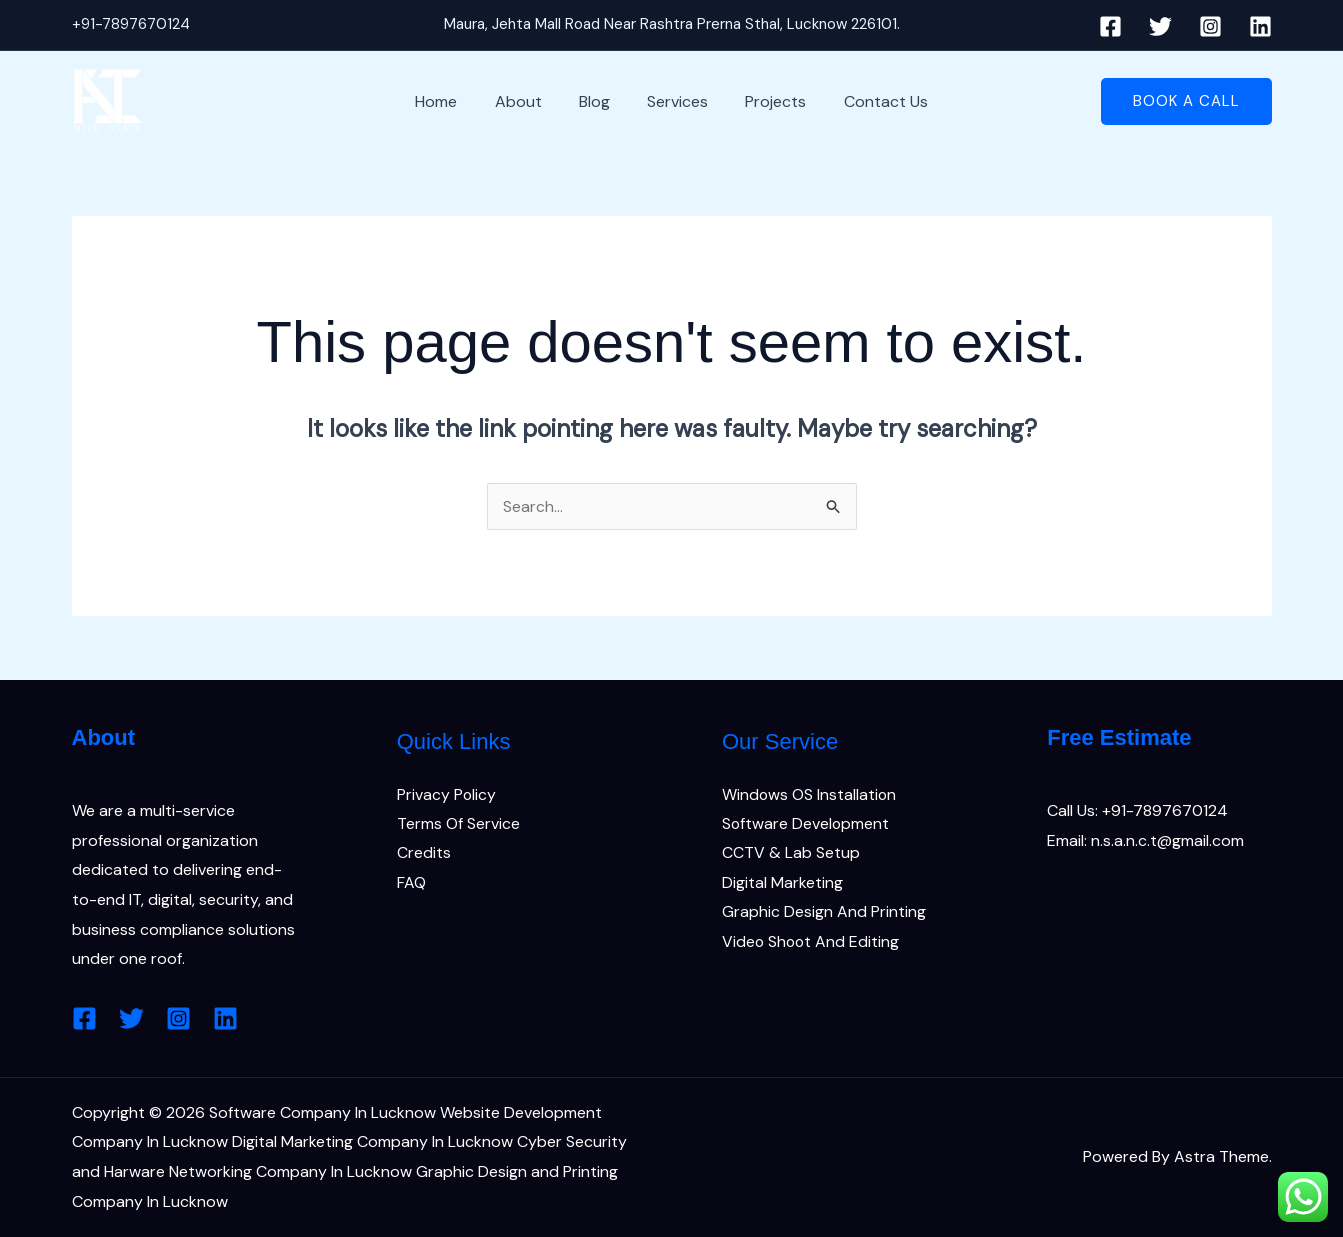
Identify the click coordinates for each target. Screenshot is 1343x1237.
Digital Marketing (782, 883)
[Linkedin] (1260, 26)
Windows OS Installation (810, 794)
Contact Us (873, 101)
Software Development (806, 823)
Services (675, 101)
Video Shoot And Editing (812, 942)
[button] (1186, 101)
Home (450, 101)
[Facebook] (1110, 26)
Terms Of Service (458, 823)
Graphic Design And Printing (824, 912)
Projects (768, 101)
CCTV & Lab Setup (791, 853)
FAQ (411, 883)
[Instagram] (1210, 26)
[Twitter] (1160, 26)
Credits (424, 853)
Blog (597, 101)
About (526, 101)
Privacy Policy (447, 794)
